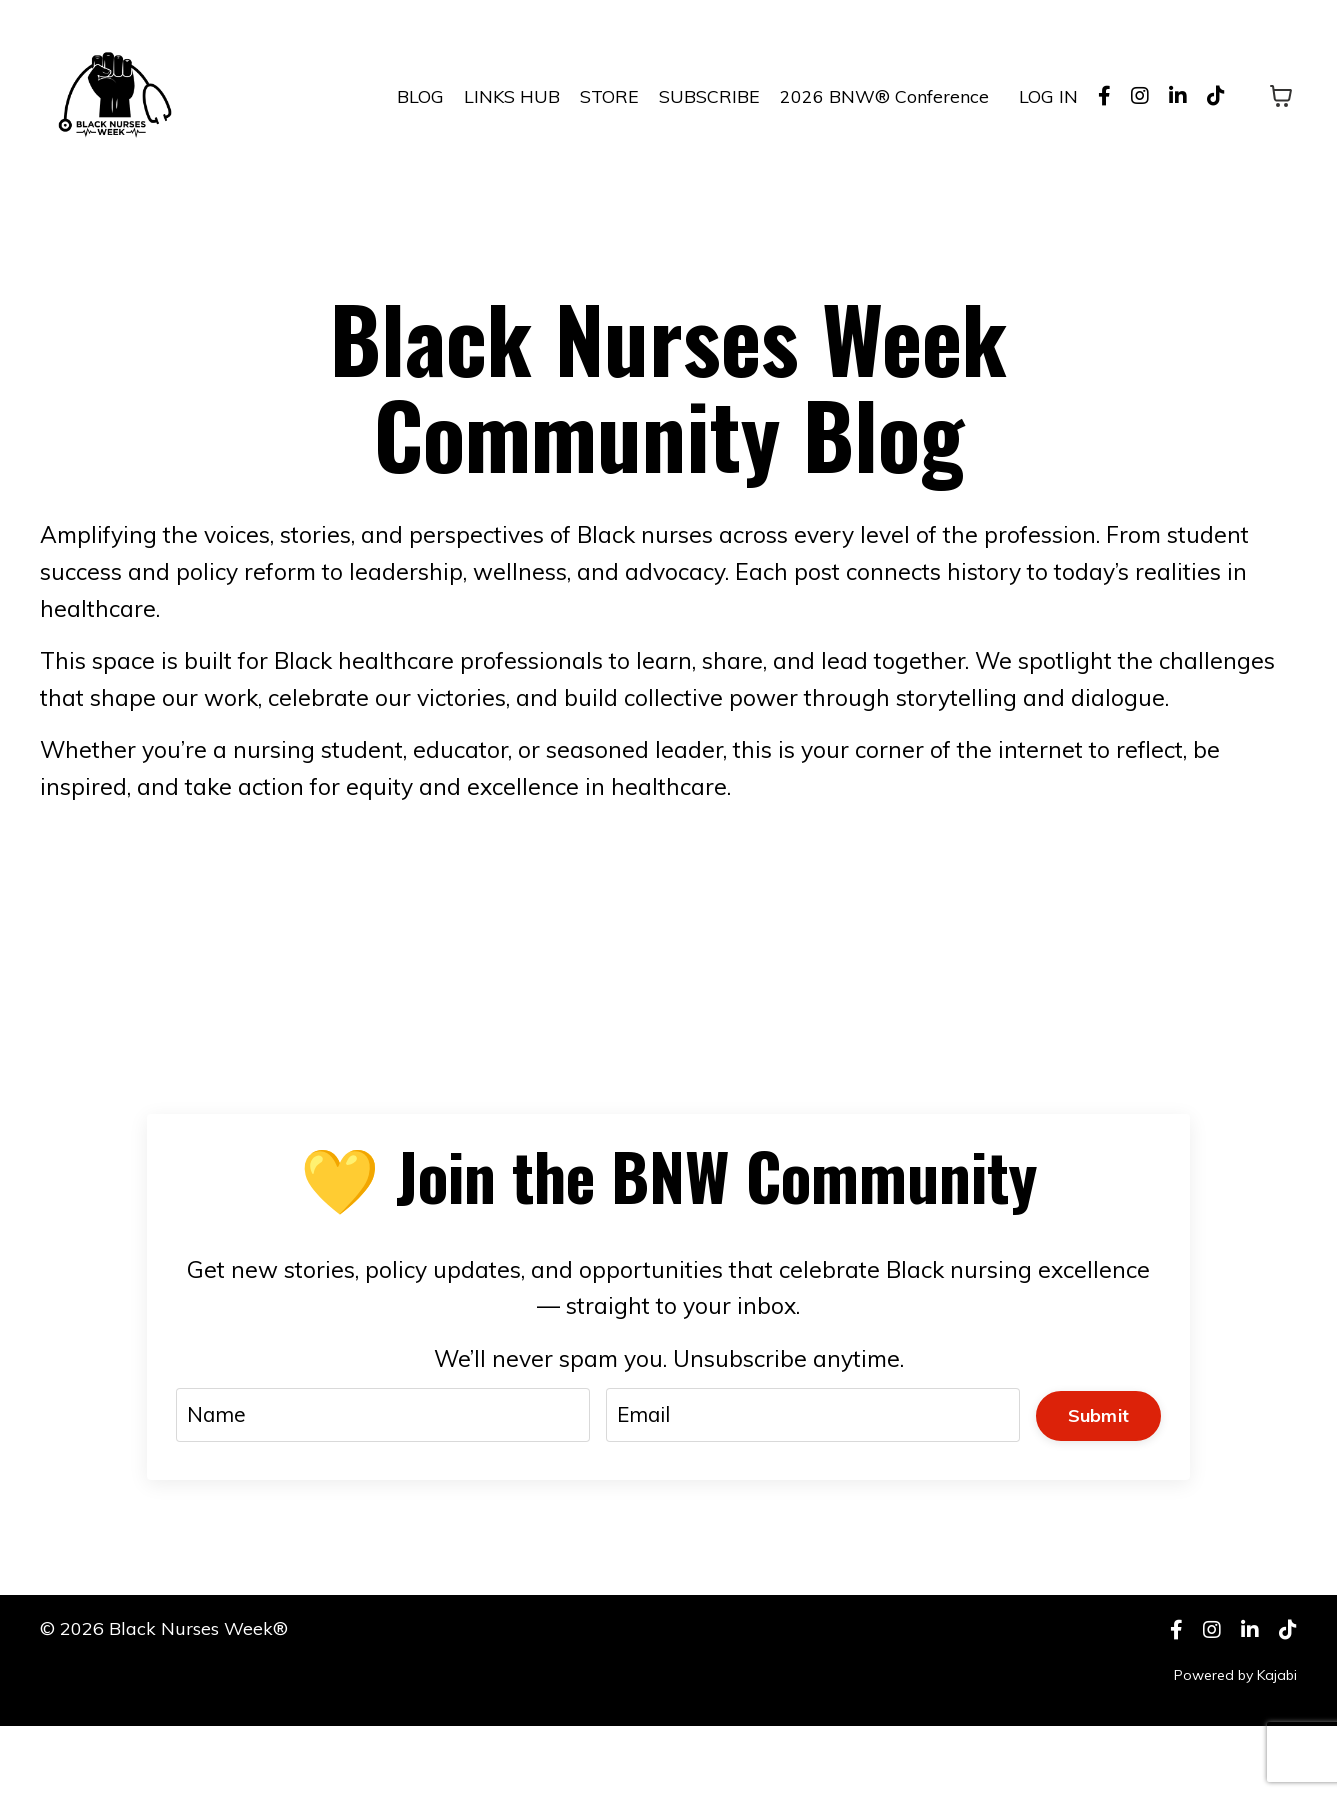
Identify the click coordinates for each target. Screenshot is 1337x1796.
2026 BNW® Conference (884, 95)
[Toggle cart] (1281, 97)
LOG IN (1048, 95)
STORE (609, 95)
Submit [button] (1097, 1476)
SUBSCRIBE (709, 95)
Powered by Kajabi (1235, 1745)
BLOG (420, 95)
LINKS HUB (512, 95)
